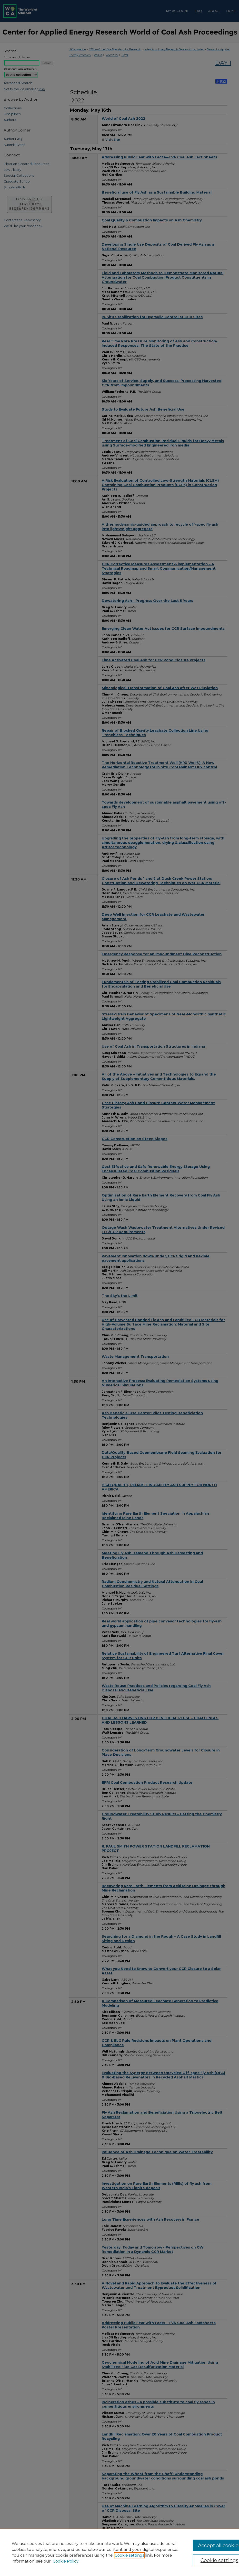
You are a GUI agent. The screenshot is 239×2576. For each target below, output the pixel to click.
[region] (119, 2552)
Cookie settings (129, 2555)
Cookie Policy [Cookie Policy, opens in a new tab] (66, 2561)
